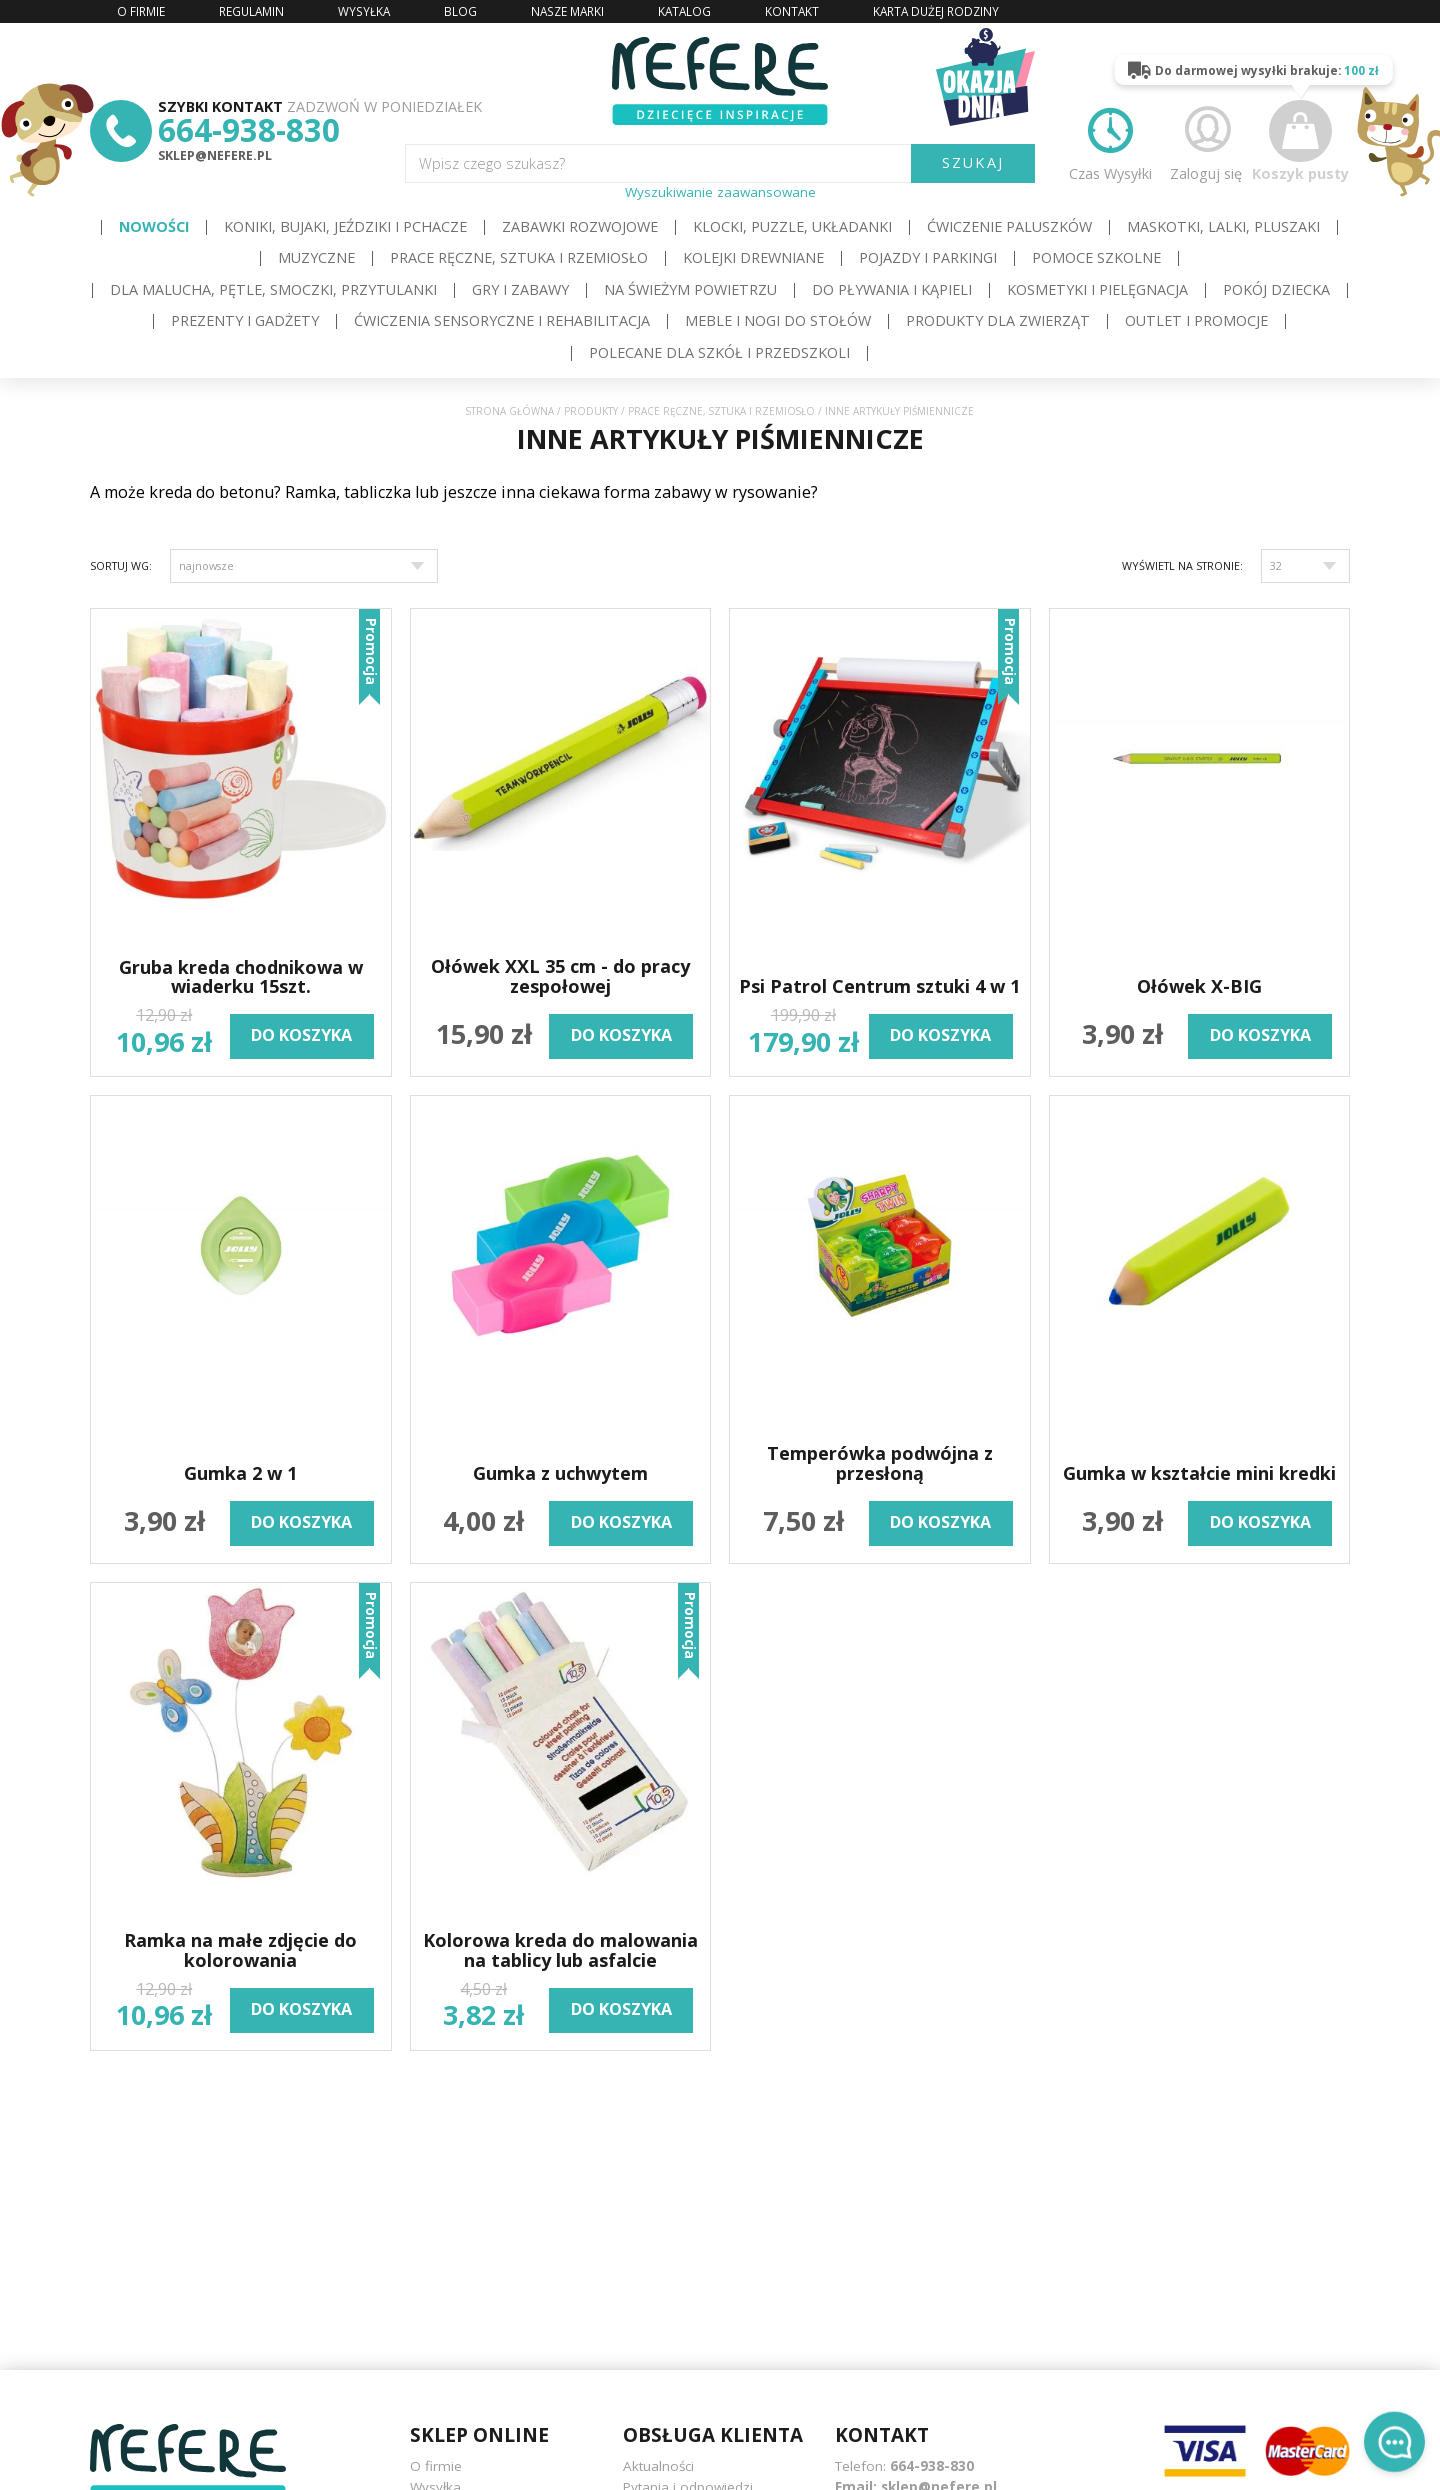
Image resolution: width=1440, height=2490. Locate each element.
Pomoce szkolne (1096, 257)
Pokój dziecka (1276, 289)
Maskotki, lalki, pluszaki (1223, 226)
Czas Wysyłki (1110, 141)
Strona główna (510, 411)
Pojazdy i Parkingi (928, 257)
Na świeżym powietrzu (690, 289)
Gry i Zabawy (520, 289)
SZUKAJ (973, 162)
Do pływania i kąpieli (892, 289)
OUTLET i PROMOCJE (1196, 320)
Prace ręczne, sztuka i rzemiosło (519, 257)
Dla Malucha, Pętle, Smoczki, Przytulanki (273, 289)
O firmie (436, 2466)
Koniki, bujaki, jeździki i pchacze (345, 226)
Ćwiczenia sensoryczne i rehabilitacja (502, 320)
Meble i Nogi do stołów (778, 320)
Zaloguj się (1206, 141)
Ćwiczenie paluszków (1009, 226)
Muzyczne (316, 257)
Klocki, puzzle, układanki (792, 226)
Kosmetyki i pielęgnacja (1097, 289)
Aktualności (658, 2466)
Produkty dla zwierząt (998, 320)
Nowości (154, 226)
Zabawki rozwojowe (580, 226)
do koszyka (301, 1035)
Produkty (591, 411)
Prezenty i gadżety (245, 320)
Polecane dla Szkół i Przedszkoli (719, 352)
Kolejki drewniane (753, 257)
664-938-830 (249, 129)
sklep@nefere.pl (215, 155)
